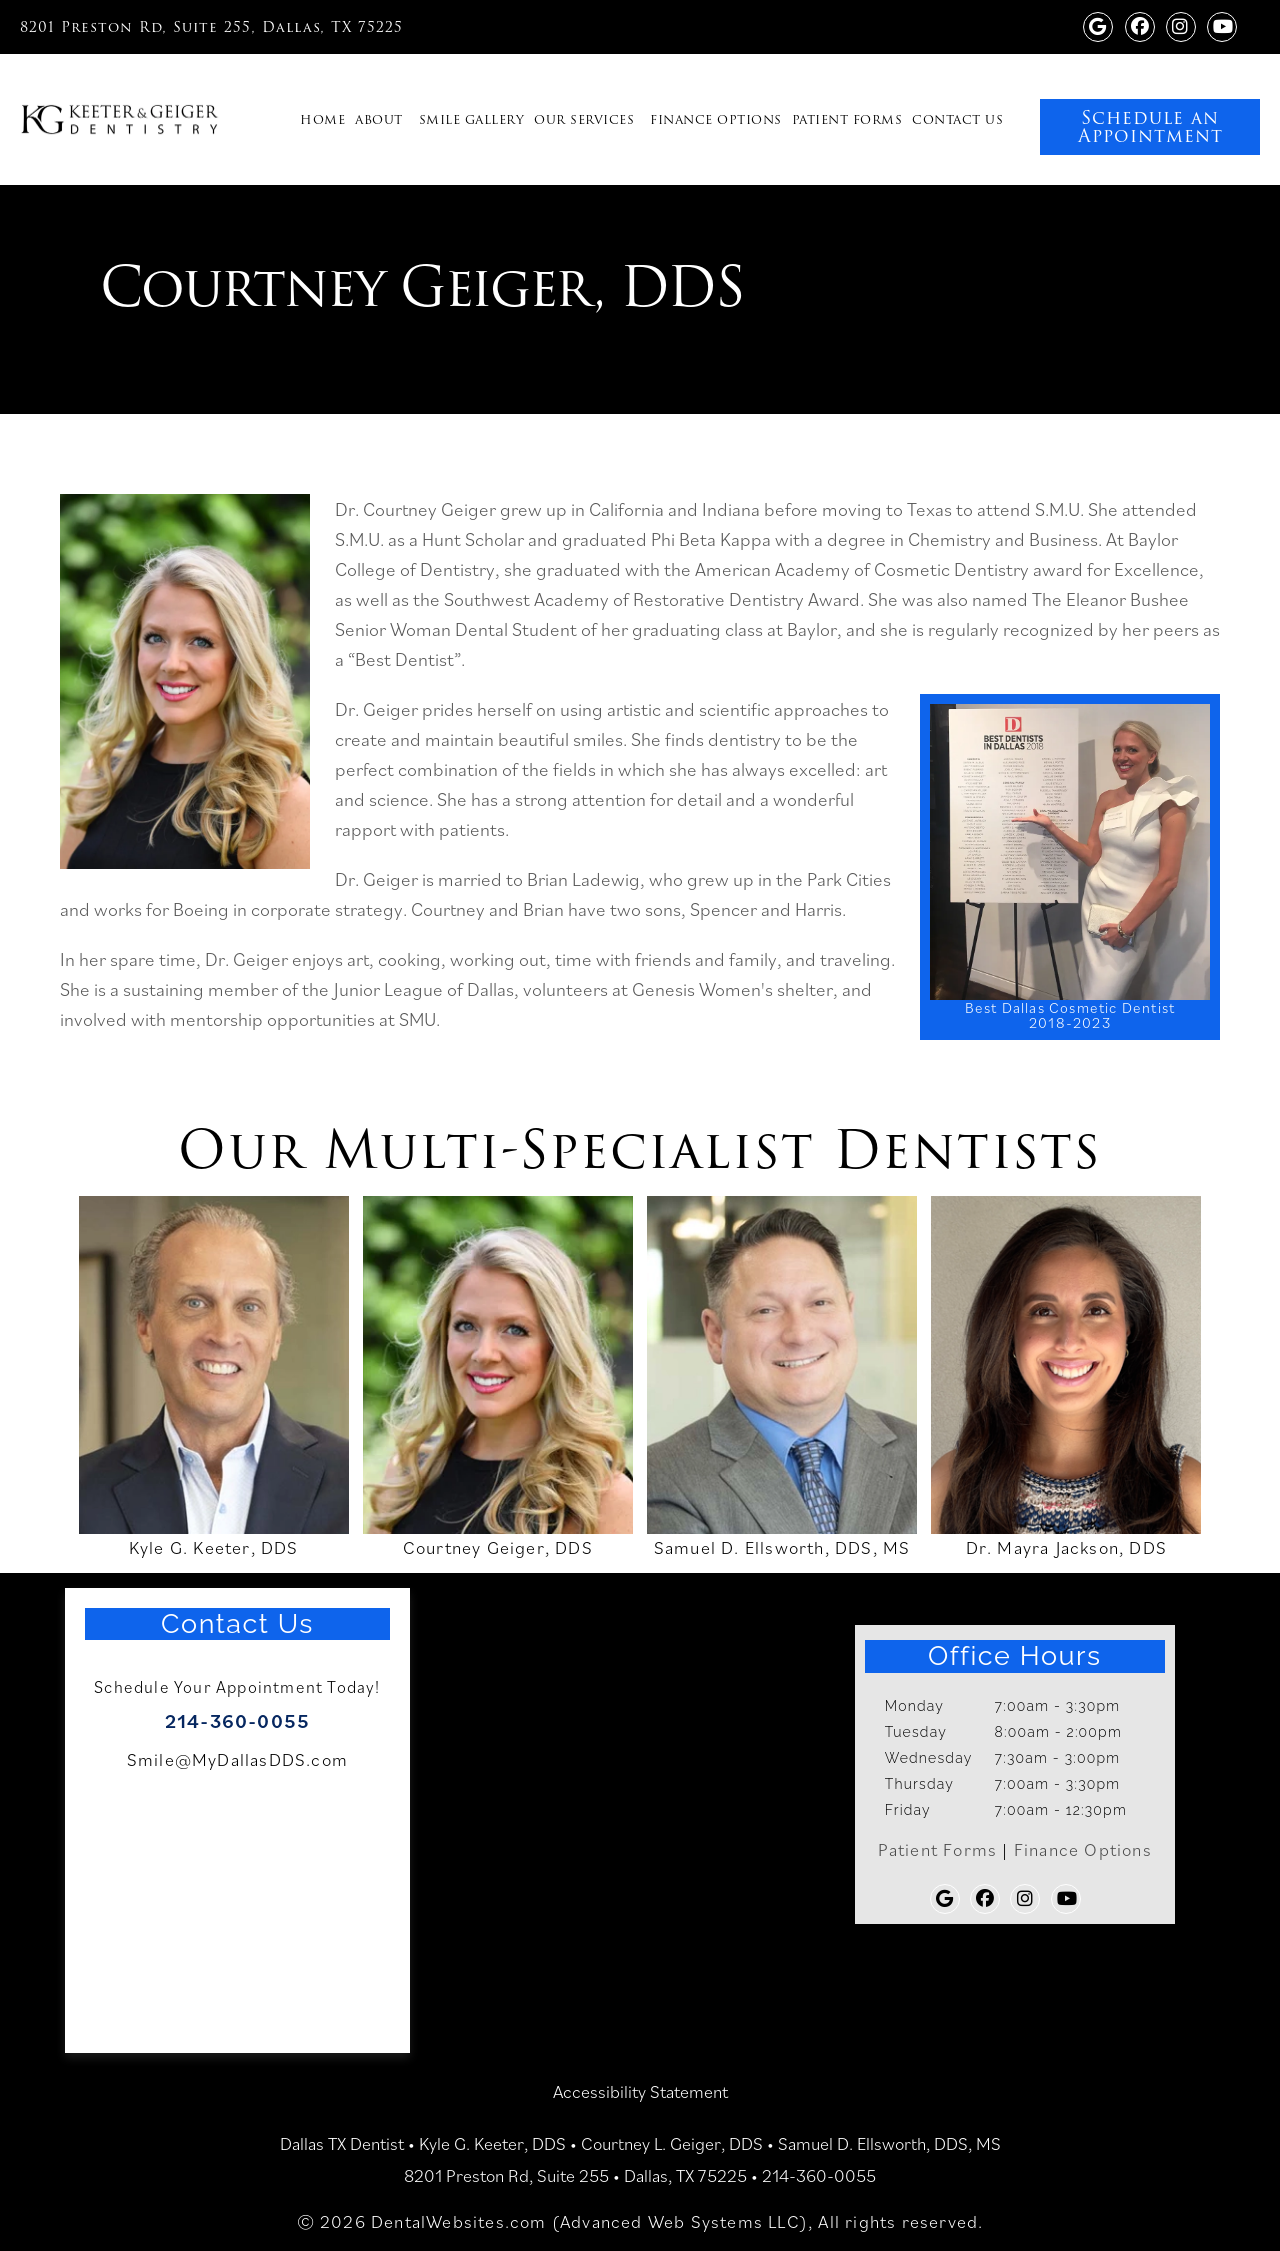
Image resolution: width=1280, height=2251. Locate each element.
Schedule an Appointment (1150, 126)
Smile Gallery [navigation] (472, 119)
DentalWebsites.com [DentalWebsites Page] (459, 2221)
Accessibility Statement (640, 2091)
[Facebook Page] (1140, 24)
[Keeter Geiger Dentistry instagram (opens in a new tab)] (1181, 24)
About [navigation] (379, 119)
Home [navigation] (322, 119)
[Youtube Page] (1222, 24)
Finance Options (1083, 1849)
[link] (1191, 84)
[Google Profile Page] (1098, 24)
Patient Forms (938, 1849)
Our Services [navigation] (584, 119)
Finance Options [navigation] (716, 119)
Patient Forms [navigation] (847, 119)
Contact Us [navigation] (957, 119)
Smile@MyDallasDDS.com (237, 1759)
